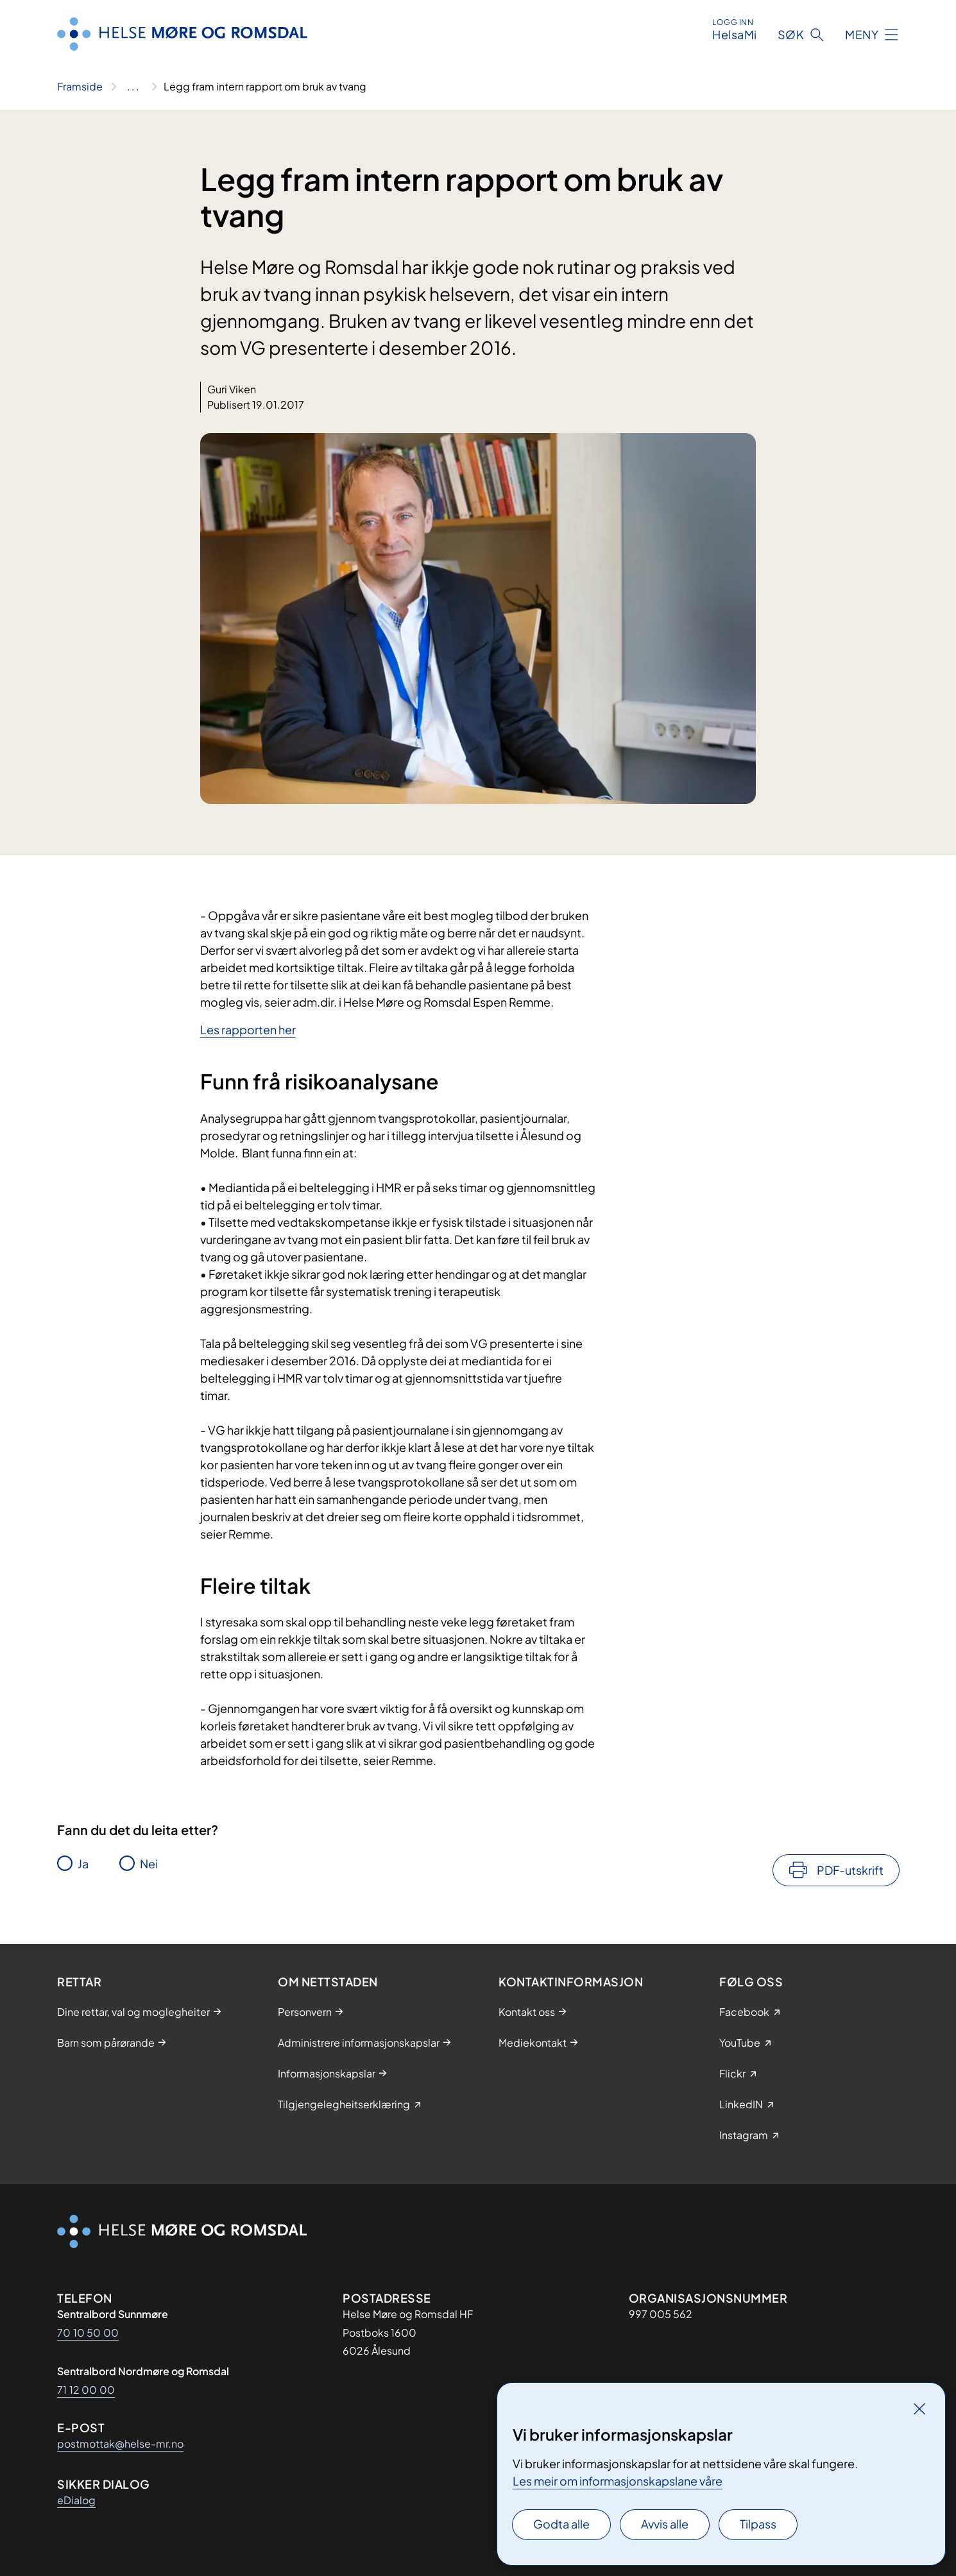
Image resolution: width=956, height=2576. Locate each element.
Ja (83, 1863)
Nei (149, 1863)
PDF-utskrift (850, 1870)
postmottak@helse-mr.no (120, 2443)
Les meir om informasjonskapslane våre (617, 2480)
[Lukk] (919, 2408)
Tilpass (758, 2523)
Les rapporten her (248, 1029)
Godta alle (561, 2523)
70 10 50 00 (88, 2332)
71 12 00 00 (86, 2389)
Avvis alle (664, 2523)
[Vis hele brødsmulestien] (133, 86)
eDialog (76, 2500)
